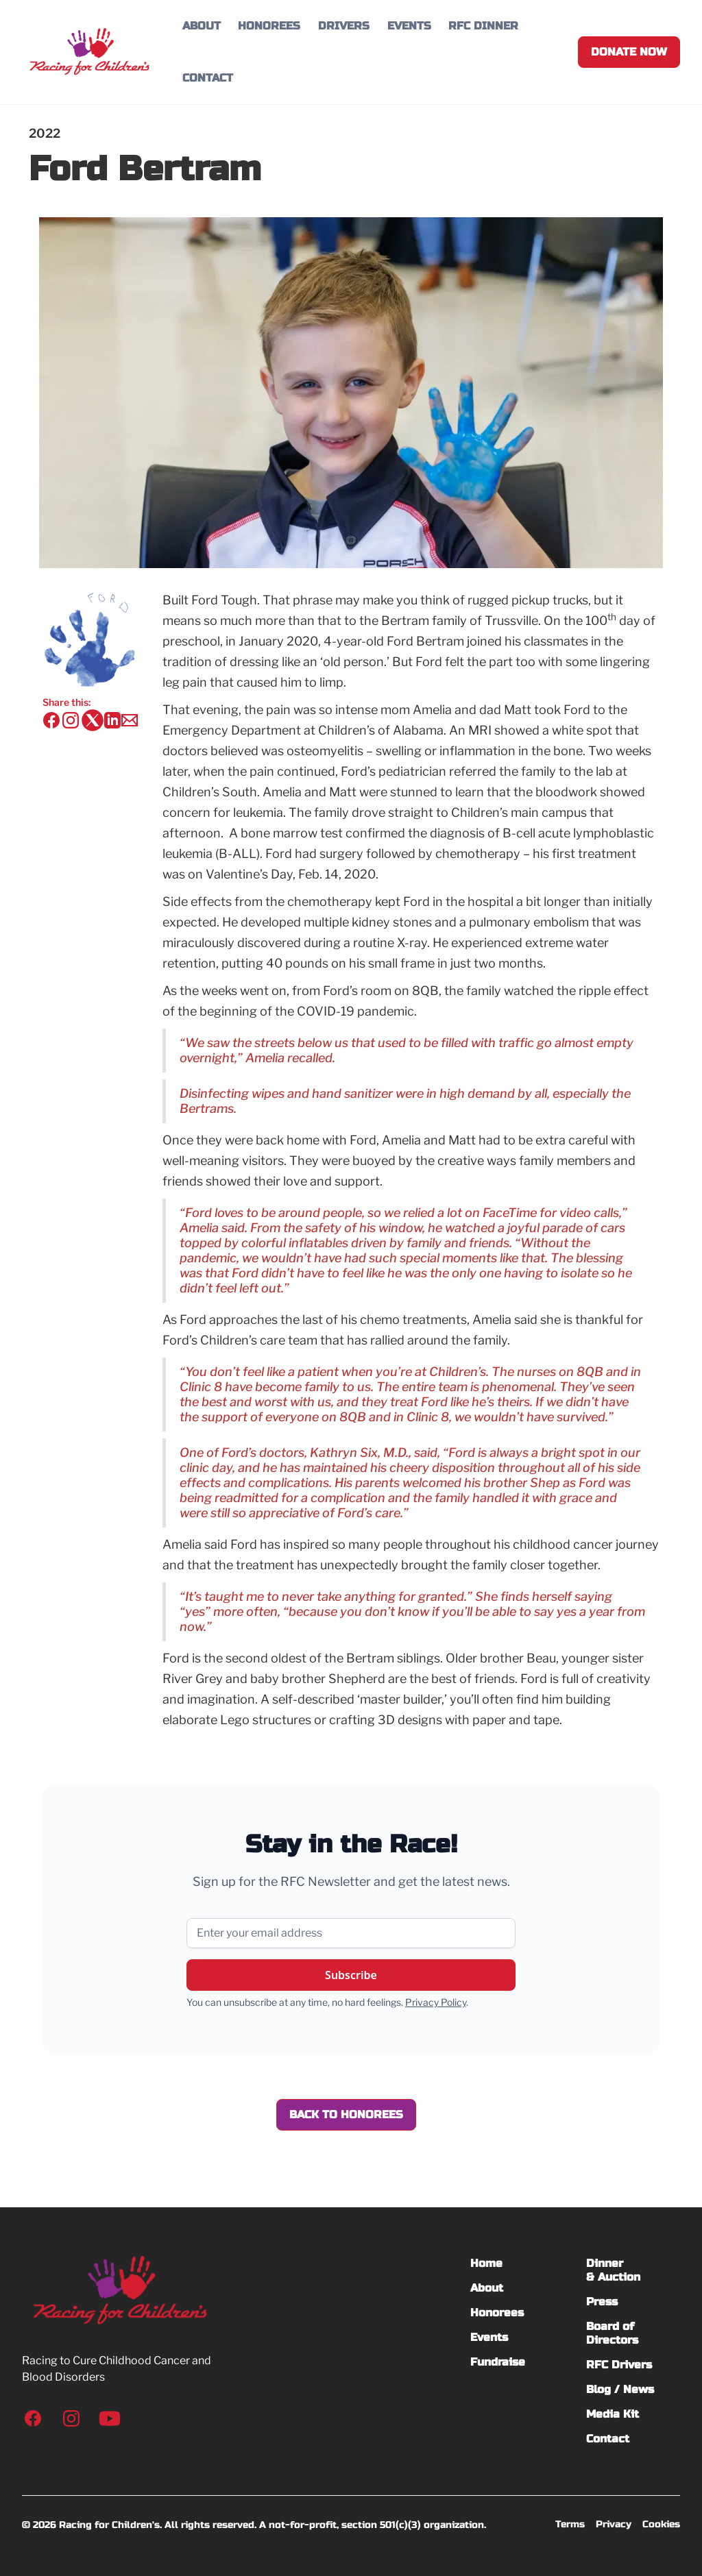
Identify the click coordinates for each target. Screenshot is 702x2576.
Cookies (661, 2524)
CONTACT (207, 77)
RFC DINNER (483, 25)
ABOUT (201, 25)
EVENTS (409, 25)
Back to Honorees (346, 2114)
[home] (89, 52)
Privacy (613, 2524)
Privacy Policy (435, 2002)
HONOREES (269, 25)
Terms (570, 2524)
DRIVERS (344, 25)
